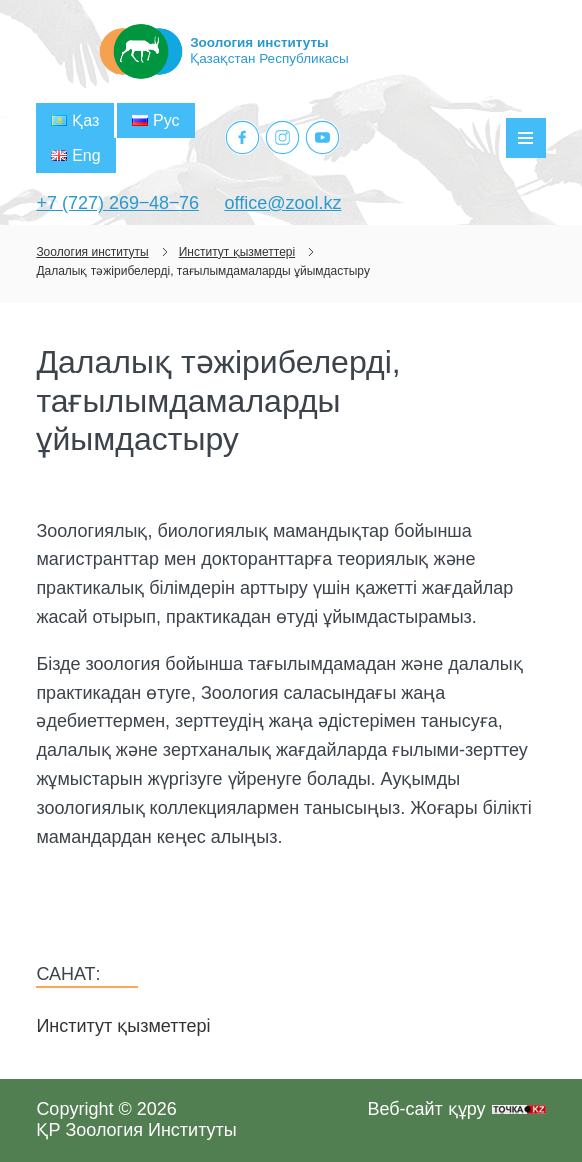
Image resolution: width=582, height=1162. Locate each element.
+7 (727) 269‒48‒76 (117, 203)
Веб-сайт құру (426, 1109)
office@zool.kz (282, 203)
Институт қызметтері (123, 1026)
